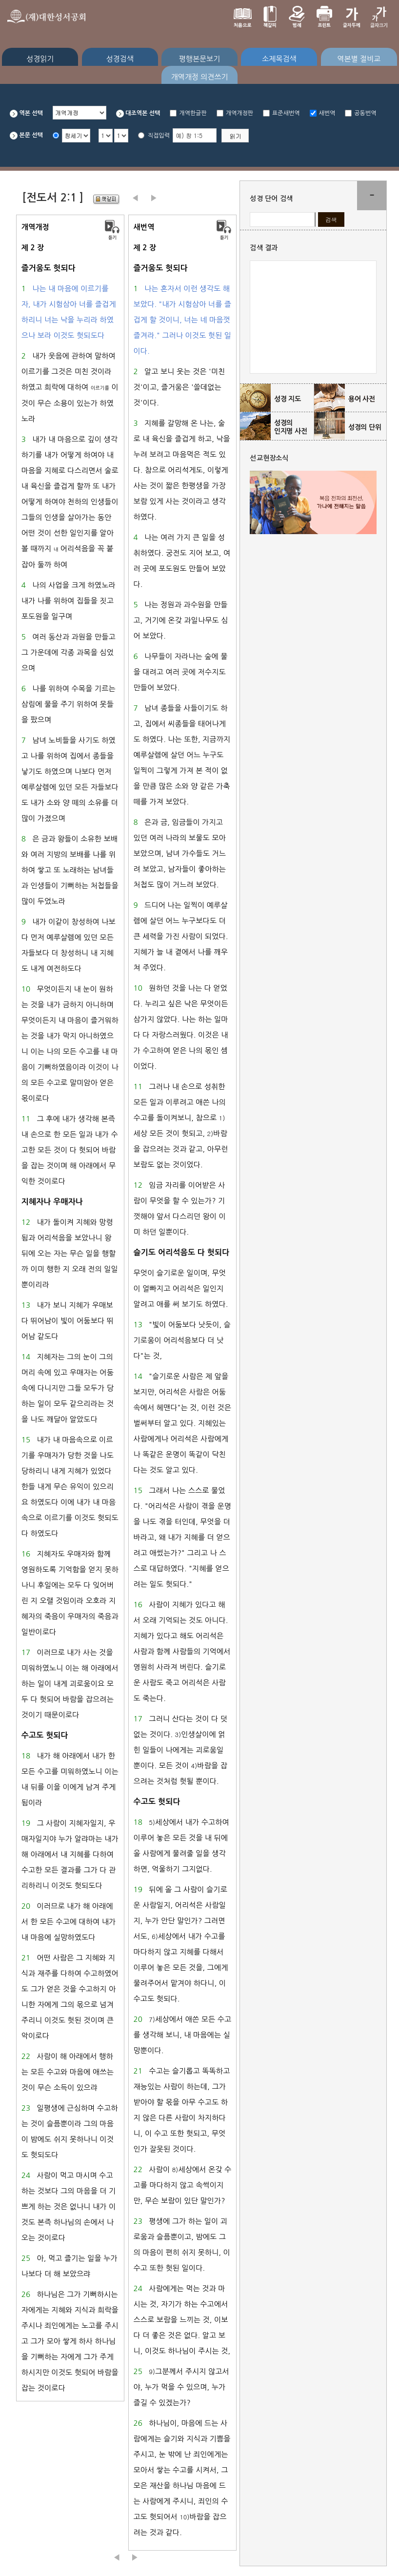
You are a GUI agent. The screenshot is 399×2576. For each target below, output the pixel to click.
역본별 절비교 (358, 58)
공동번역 (365, 113)
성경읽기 (40, 58)
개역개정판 (239, 113)
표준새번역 (285, 113)
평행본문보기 (199, 58)
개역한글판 (192, 113)
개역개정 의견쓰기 (199, 76)
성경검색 (119, 58)
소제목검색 (279, 58)
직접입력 (159, 136)
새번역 (327, 113)
